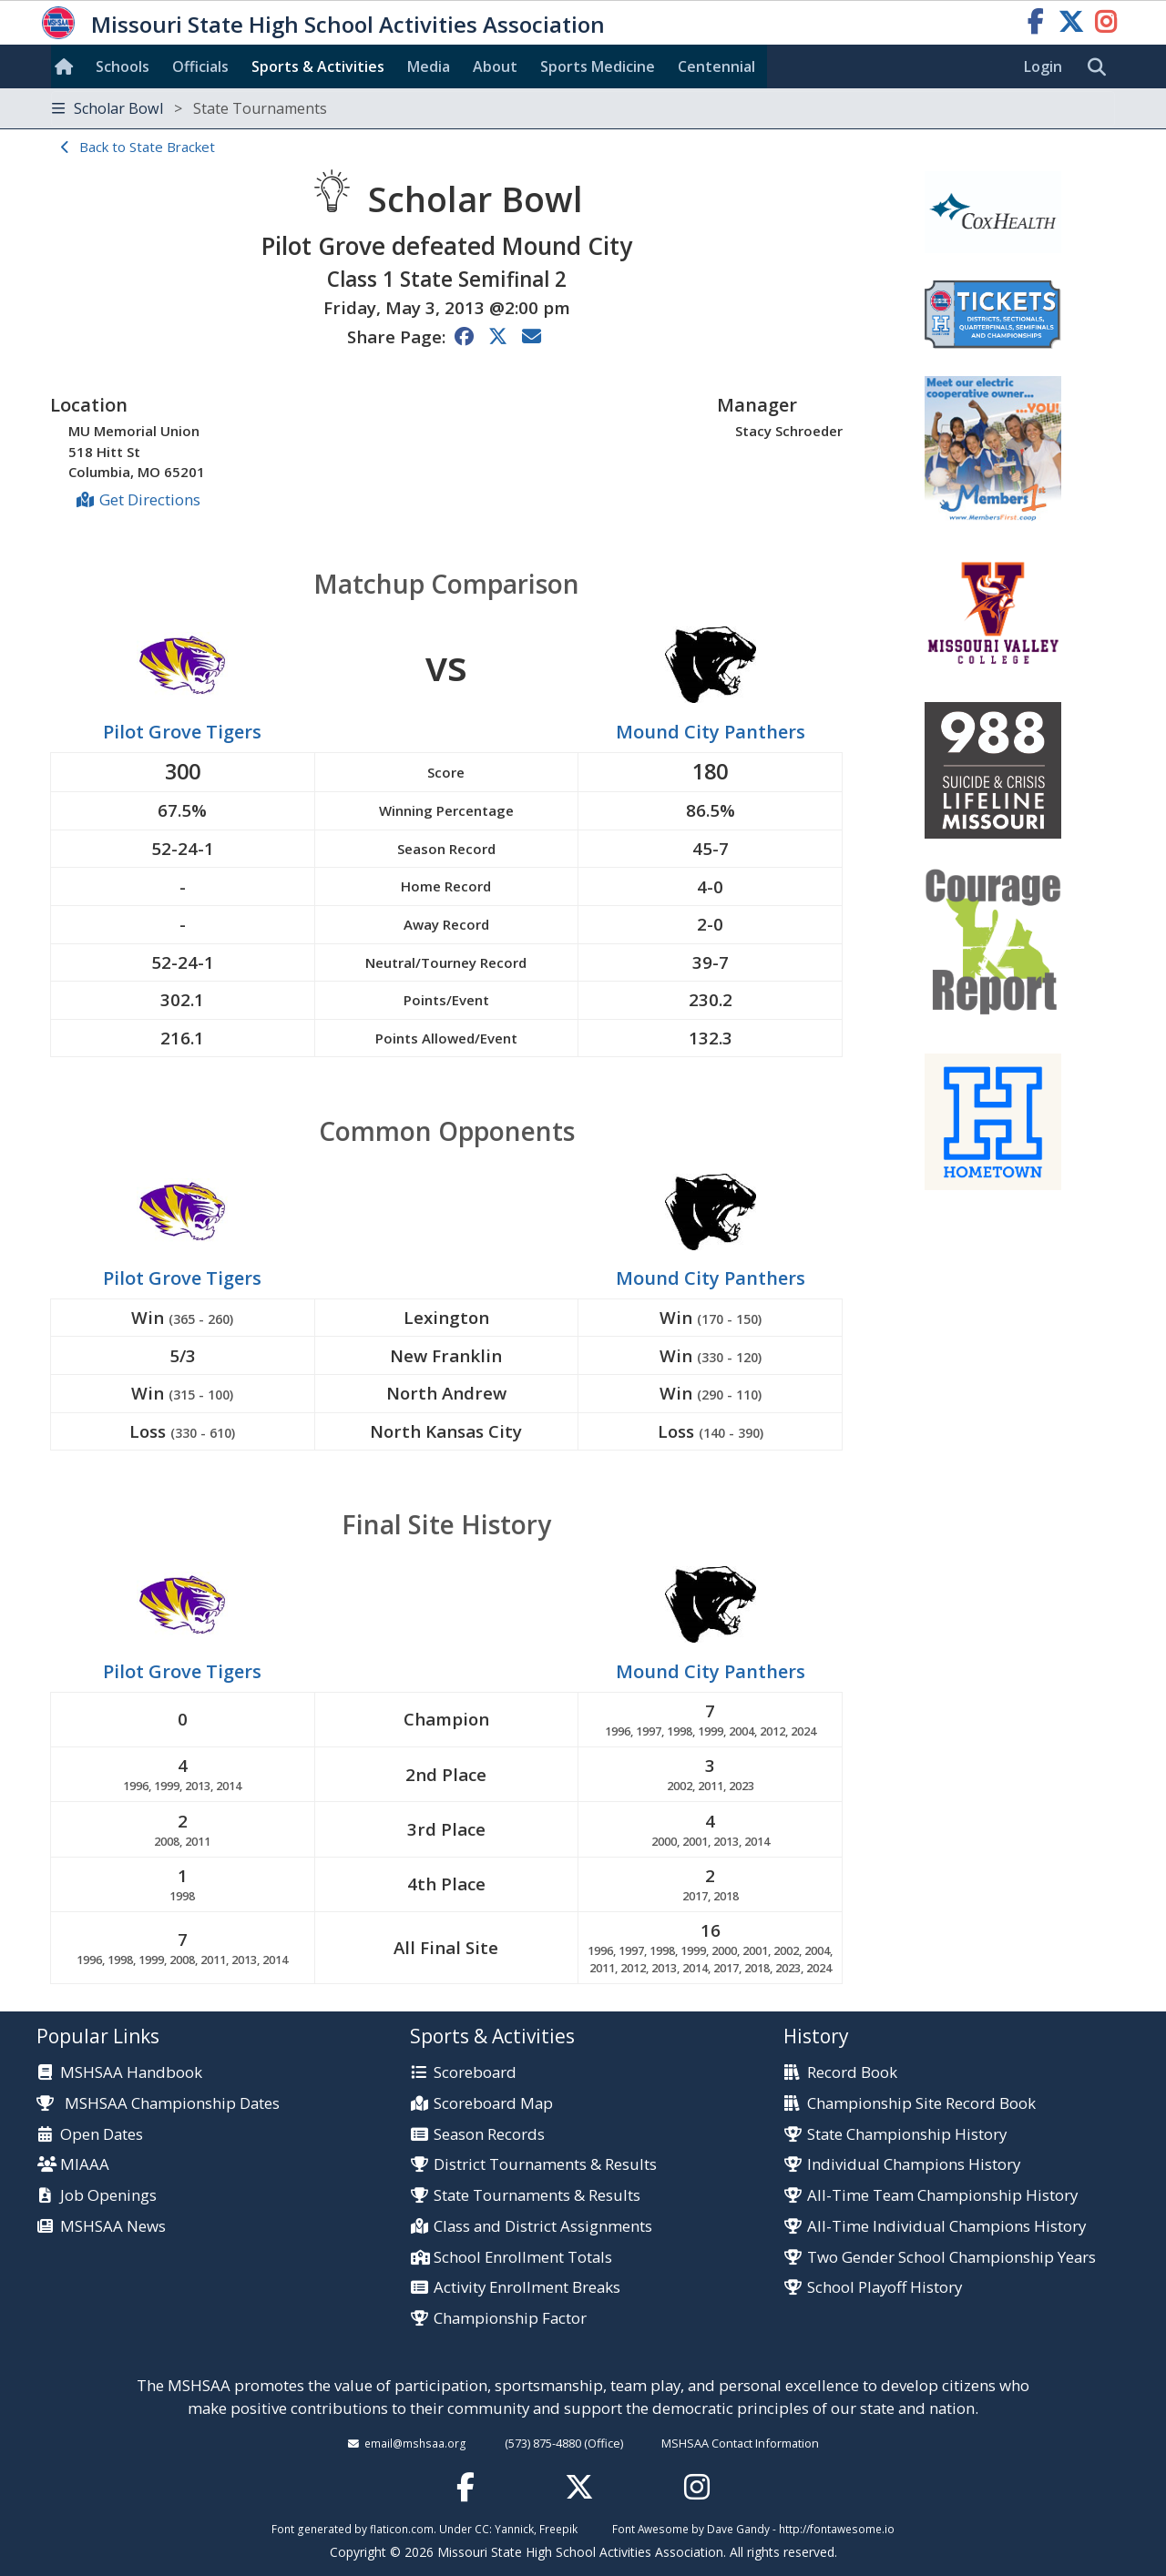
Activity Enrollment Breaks (527, 2287)
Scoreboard (475, 2073)
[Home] (67, 66)
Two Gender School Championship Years (951, 2257)
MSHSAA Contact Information (740, 2443)
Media (428, 66)
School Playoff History (884, 2287)
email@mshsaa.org (415, 2443)
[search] (1101, 67)
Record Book (852, 2073)
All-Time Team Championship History (942, 2195)
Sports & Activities (317, 66)
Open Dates (101, 2134)
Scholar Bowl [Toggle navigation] (189, 108)
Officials (200, 66)
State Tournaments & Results (537, 2195)
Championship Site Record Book (921, 2104)
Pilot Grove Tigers (182, 731)
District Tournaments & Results (545, 2165)
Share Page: (396, 336)
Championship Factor (510, 2318)
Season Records (489, 2134)
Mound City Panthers (710, 731)
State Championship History (907, 2134)
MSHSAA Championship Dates (158, 2102)
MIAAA (84, 2165)
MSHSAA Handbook (131, 2073)
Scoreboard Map (493, 2104)
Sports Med (597, 66)
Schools (122, 66)
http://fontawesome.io (837, 2528)
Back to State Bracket (147, 146)
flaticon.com (402, 2528)
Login (1043, 66)
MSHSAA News (113, 2226)
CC (482, 2528)
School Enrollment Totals (523, 2257)
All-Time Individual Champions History (946, 2226)
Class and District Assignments (543, 2226)
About (495, 66)
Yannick (514, 2528)
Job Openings (108, 2195)
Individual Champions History (913, 2165)
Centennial (716, 66)
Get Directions (149, 499)
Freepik (558, 2528)
